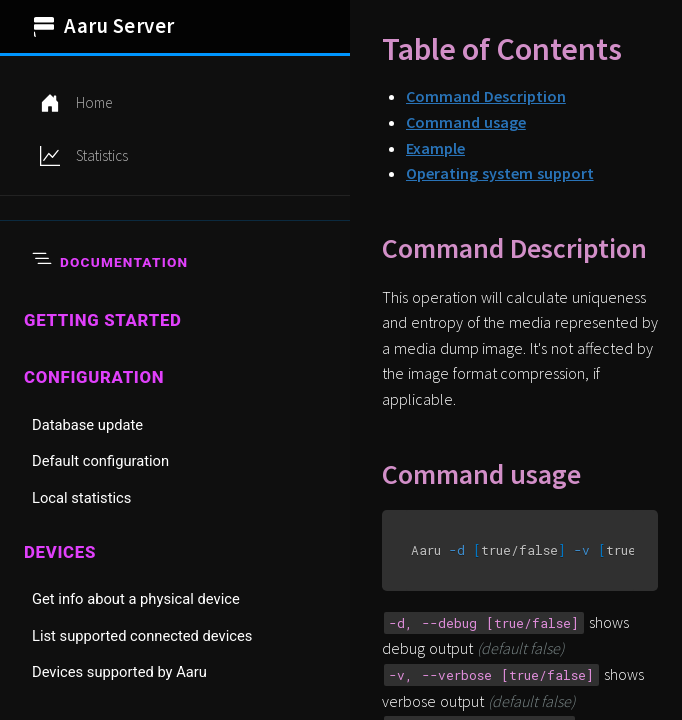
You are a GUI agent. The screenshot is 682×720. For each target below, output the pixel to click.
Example (435, 148)
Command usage (466, 122)
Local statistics (81, 498)
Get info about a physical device (136, 599)
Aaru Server (103, 26)
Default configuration (100, 461)
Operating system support (500, 173)
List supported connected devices (142, 636)
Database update (87, 425)
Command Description (486, 96)
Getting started (103, 320)
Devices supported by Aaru (119, 672)
